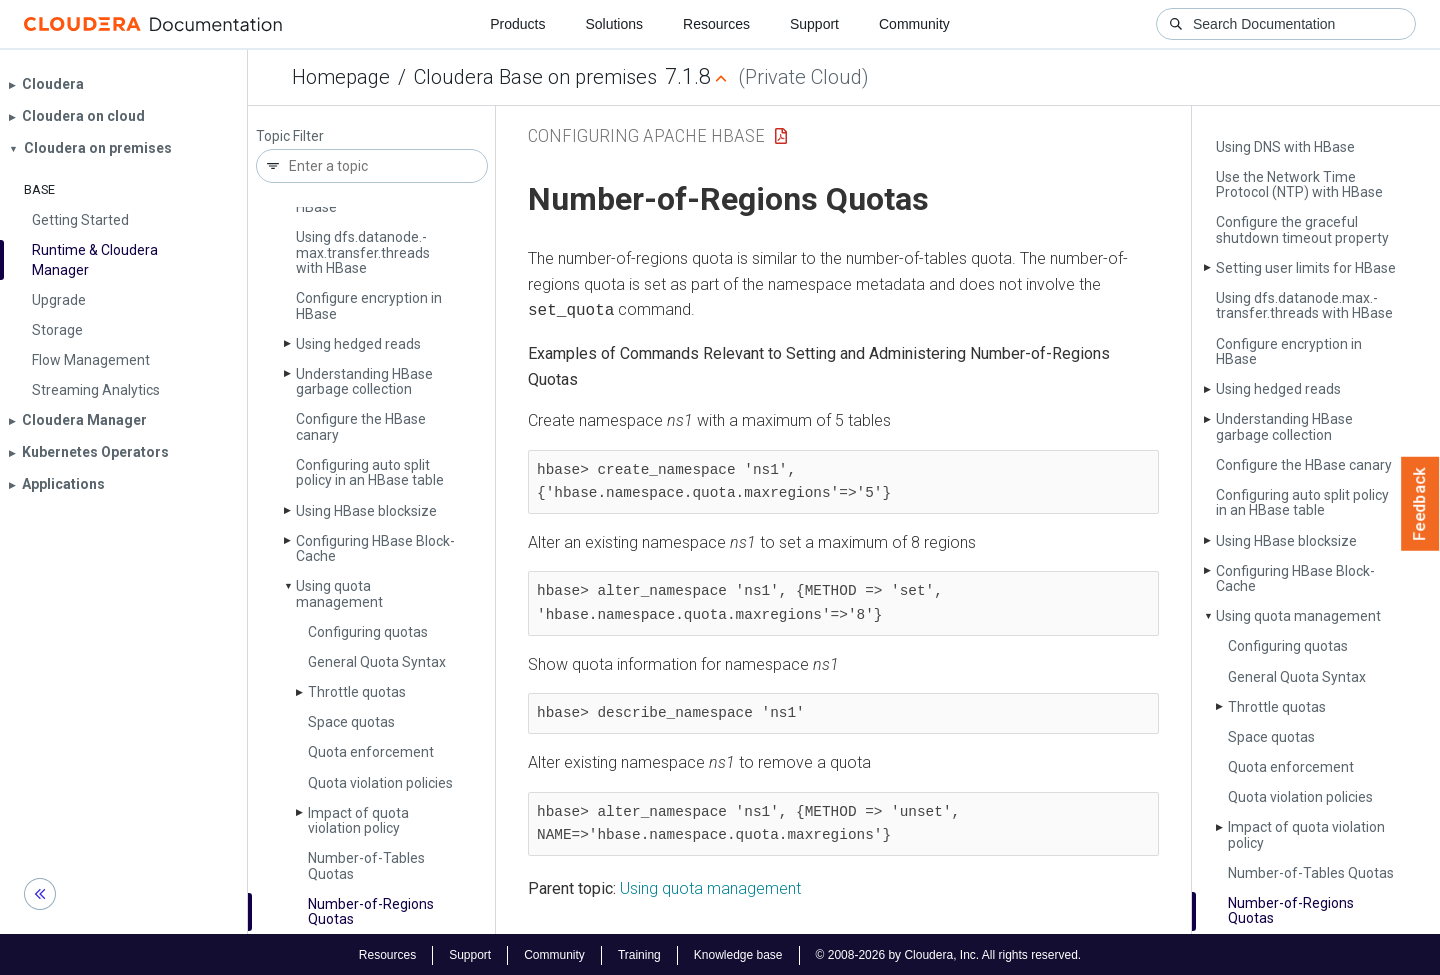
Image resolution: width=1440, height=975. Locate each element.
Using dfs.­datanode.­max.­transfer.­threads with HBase (363, 252)
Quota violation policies (380, 783)
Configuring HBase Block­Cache (375, 548)
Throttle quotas (357, 692)
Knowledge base (738, 953)
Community (914, 24)
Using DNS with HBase (1285, 147)
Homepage (341, 77)
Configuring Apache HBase (646, 135)
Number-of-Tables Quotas (366, 865)
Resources (716, 24)
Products (517, 24)
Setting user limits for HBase (1306, 268)
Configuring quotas (368, 632)
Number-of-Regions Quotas (371, 911)
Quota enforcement (371, 752)
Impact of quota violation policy (358, 820)
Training (639, 953)
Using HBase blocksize (366, 511)
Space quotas (351, 722)
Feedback (1420, 504)
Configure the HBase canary (361, 426)
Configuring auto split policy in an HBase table (370, 472)
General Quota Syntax (377, 662)
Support (814, 24)
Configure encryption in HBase (369, 305)
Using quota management (339, 593)
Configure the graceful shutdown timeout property (1302, 229)
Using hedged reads (358, 344)
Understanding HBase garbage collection (364, 381)
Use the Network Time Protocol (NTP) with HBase (1299, 184)
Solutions (614, 24)
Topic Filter (290, 136)
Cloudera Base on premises (535, 77)
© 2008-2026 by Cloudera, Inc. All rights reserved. (949, 953)
